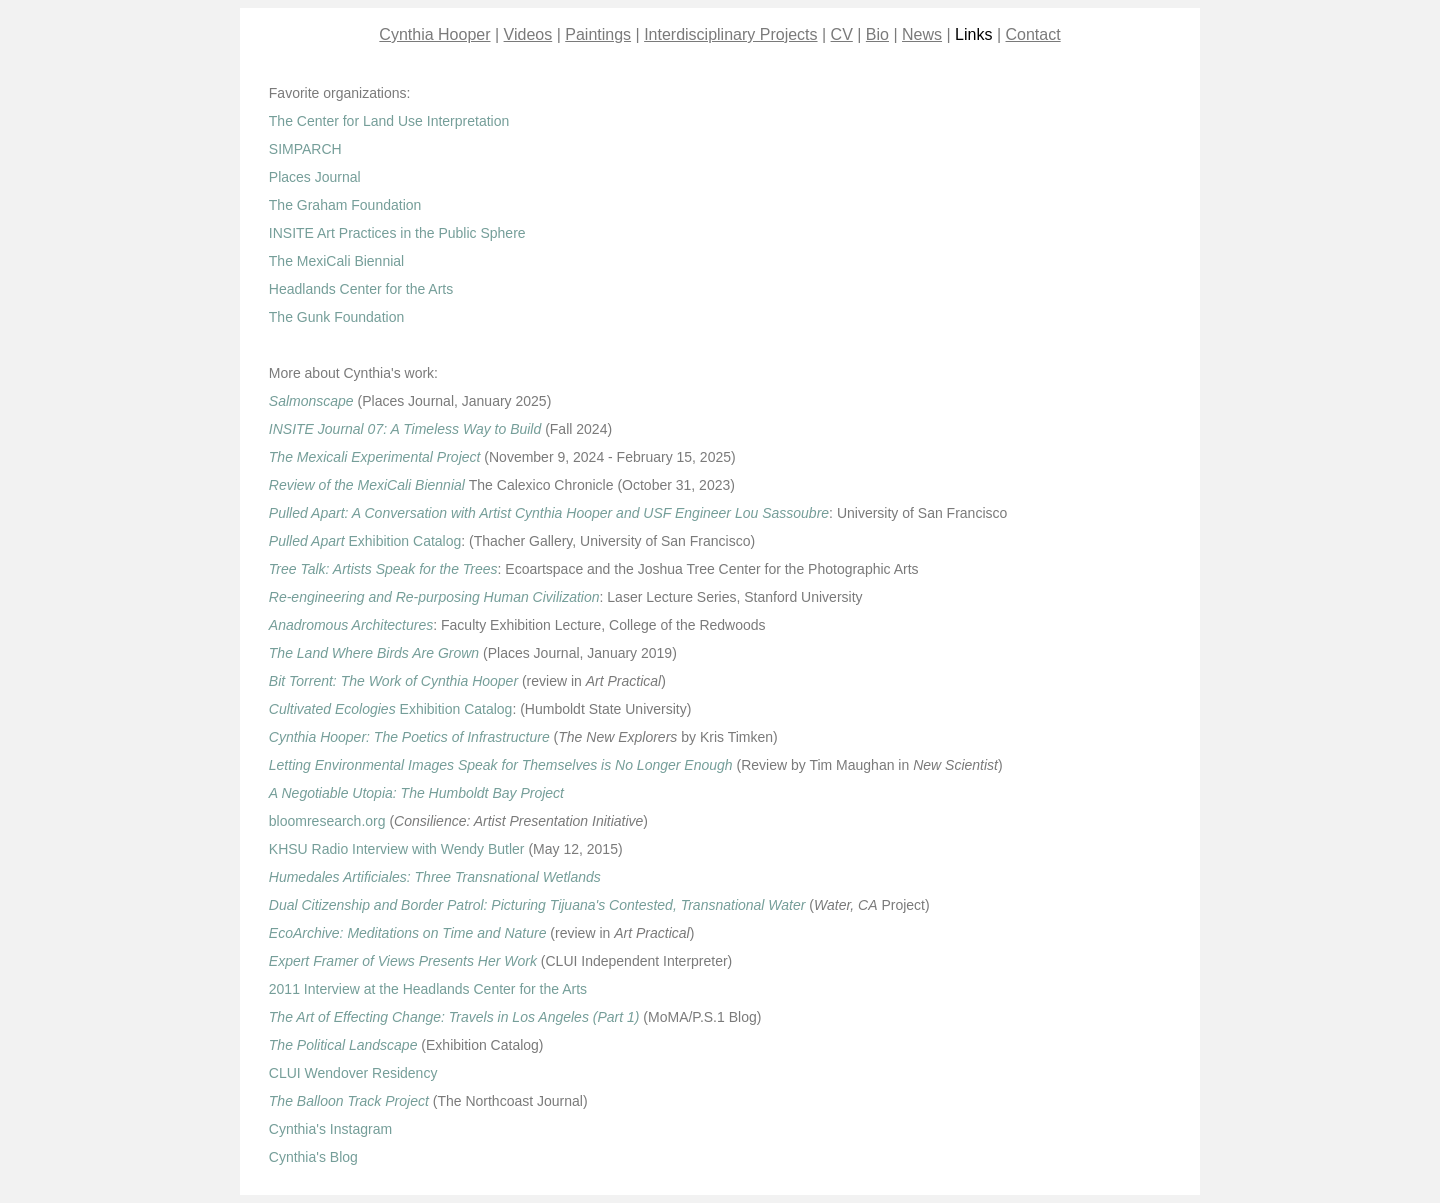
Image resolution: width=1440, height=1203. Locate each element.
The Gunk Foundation (336, 317)
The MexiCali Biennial (336, 261)
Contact (1033, 34)
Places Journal (315, 177)
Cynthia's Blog (313, 1157)
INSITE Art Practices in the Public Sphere (397, 233)
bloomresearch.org (327, 821)
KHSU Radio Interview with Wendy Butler (397, 849)
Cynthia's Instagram (330, 1129)
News (922, 34)
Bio (877, 34)
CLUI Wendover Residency (353, 1073)
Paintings (598, 34)
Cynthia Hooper (434, 34)
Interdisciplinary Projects (730, 34)
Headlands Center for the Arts (361, 289)
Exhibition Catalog (365, 541)
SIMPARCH (305, 149)
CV (842, 34)
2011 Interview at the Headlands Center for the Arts (428, 989)
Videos (528, 34)
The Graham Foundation (345, 205)
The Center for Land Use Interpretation (389, 121)
